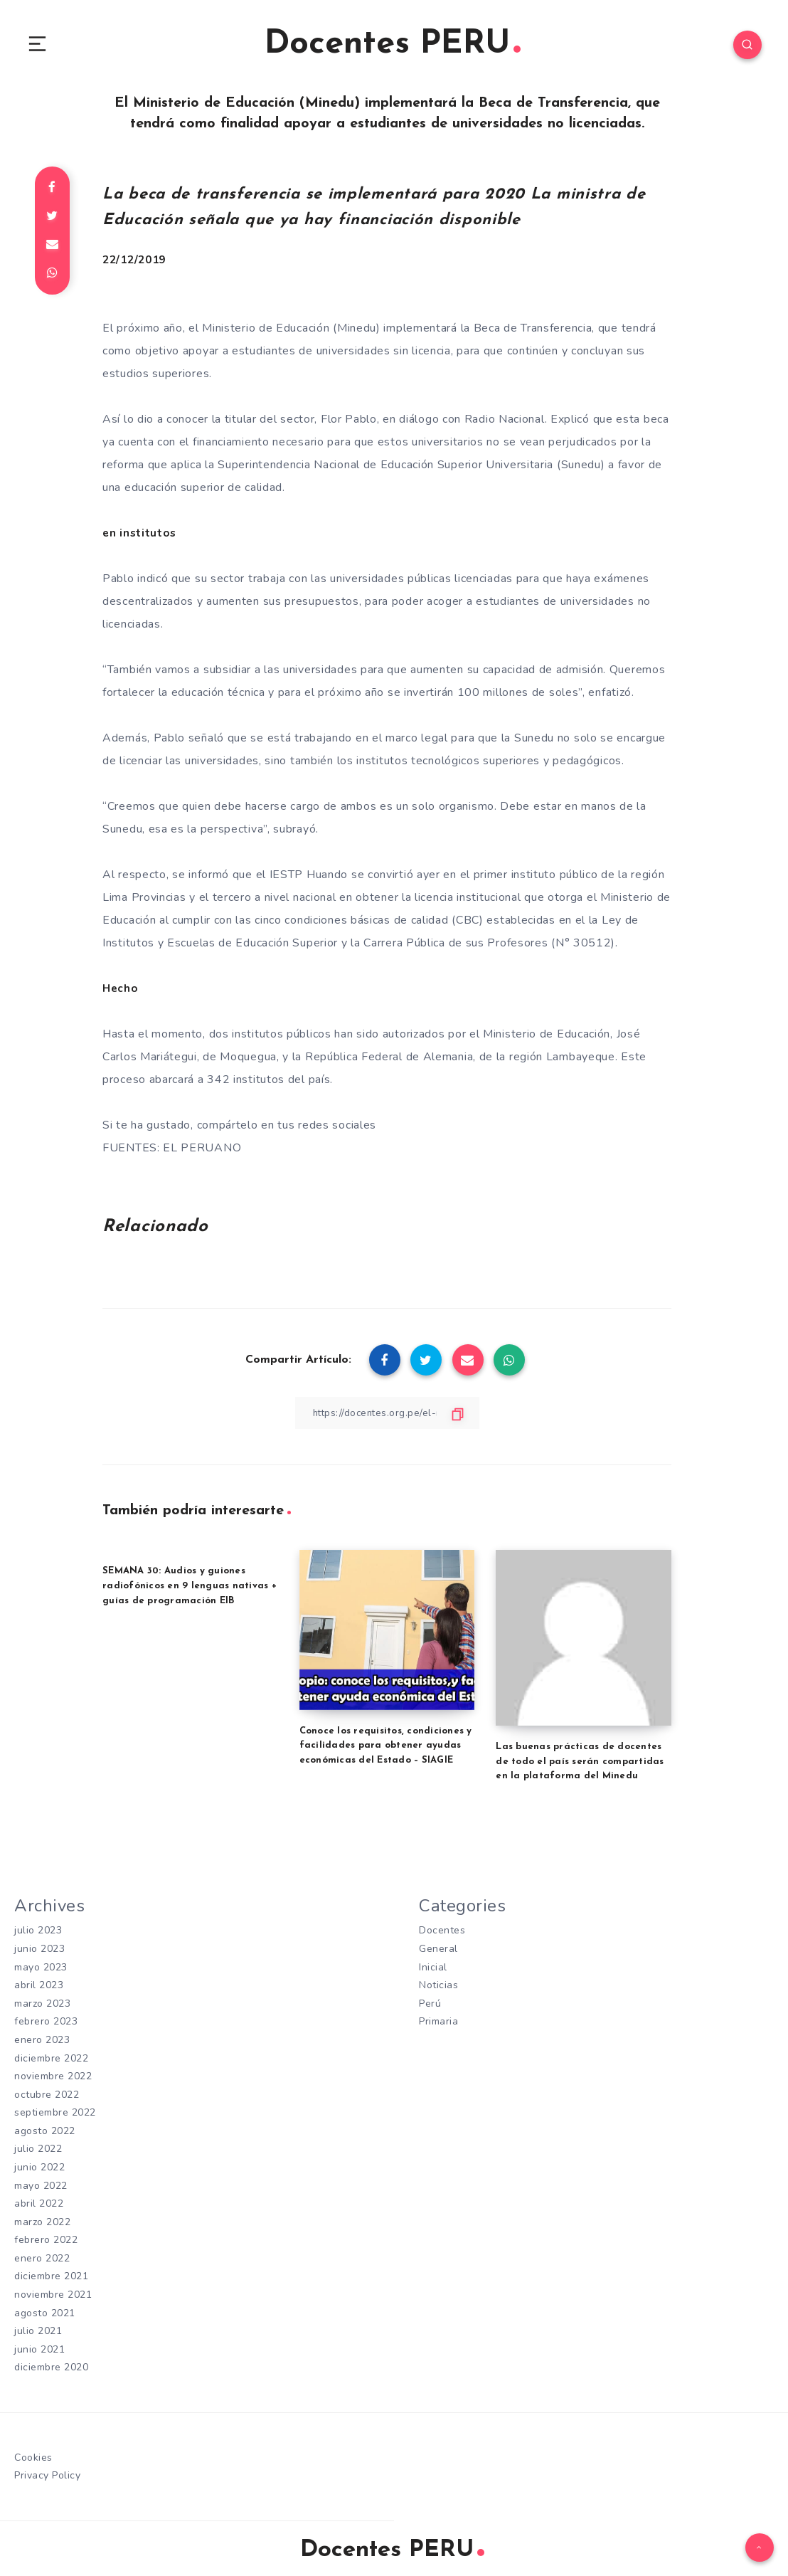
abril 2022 (38, 2202)
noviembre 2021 (53, 2291)
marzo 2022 (42, 2220)
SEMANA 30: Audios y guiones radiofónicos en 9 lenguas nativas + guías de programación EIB (189, 1588)
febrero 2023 (46, 2023)
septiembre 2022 (55, 2112)
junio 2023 (39, 1951)
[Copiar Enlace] (387, 1416)
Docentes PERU (392, 46)
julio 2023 (38, 1934)
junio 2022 (39, 2166)
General (438, 1951)
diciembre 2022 (51, 2059)
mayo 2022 (41, 2184)
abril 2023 (38, 1987)
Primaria (438, 2023)
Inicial (433, 1969)
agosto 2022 (44, 2131)
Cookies (33, 2453)
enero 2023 (42, 2041)
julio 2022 (38, 2148)
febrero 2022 (46, 2238)
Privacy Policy (47, 2471)
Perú (430, 2005)
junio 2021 (39, 2346)
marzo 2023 (42, 2005)
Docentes (442, 1934)
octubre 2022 (46, 2094)
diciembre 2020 (51, 2363)
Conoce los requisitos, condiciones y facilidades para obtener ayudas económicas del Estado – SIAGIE (385, 1748)
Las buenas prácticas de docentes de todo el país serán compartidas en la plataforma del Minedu (580, 1764)
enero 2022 (42, 2256)
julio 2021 (38, 2328)
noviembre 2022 (53, 2077)
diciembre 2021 (51, 2274)
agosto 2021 (44, 2310)
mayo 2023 (41, 1969)
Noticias (438, 1987)
